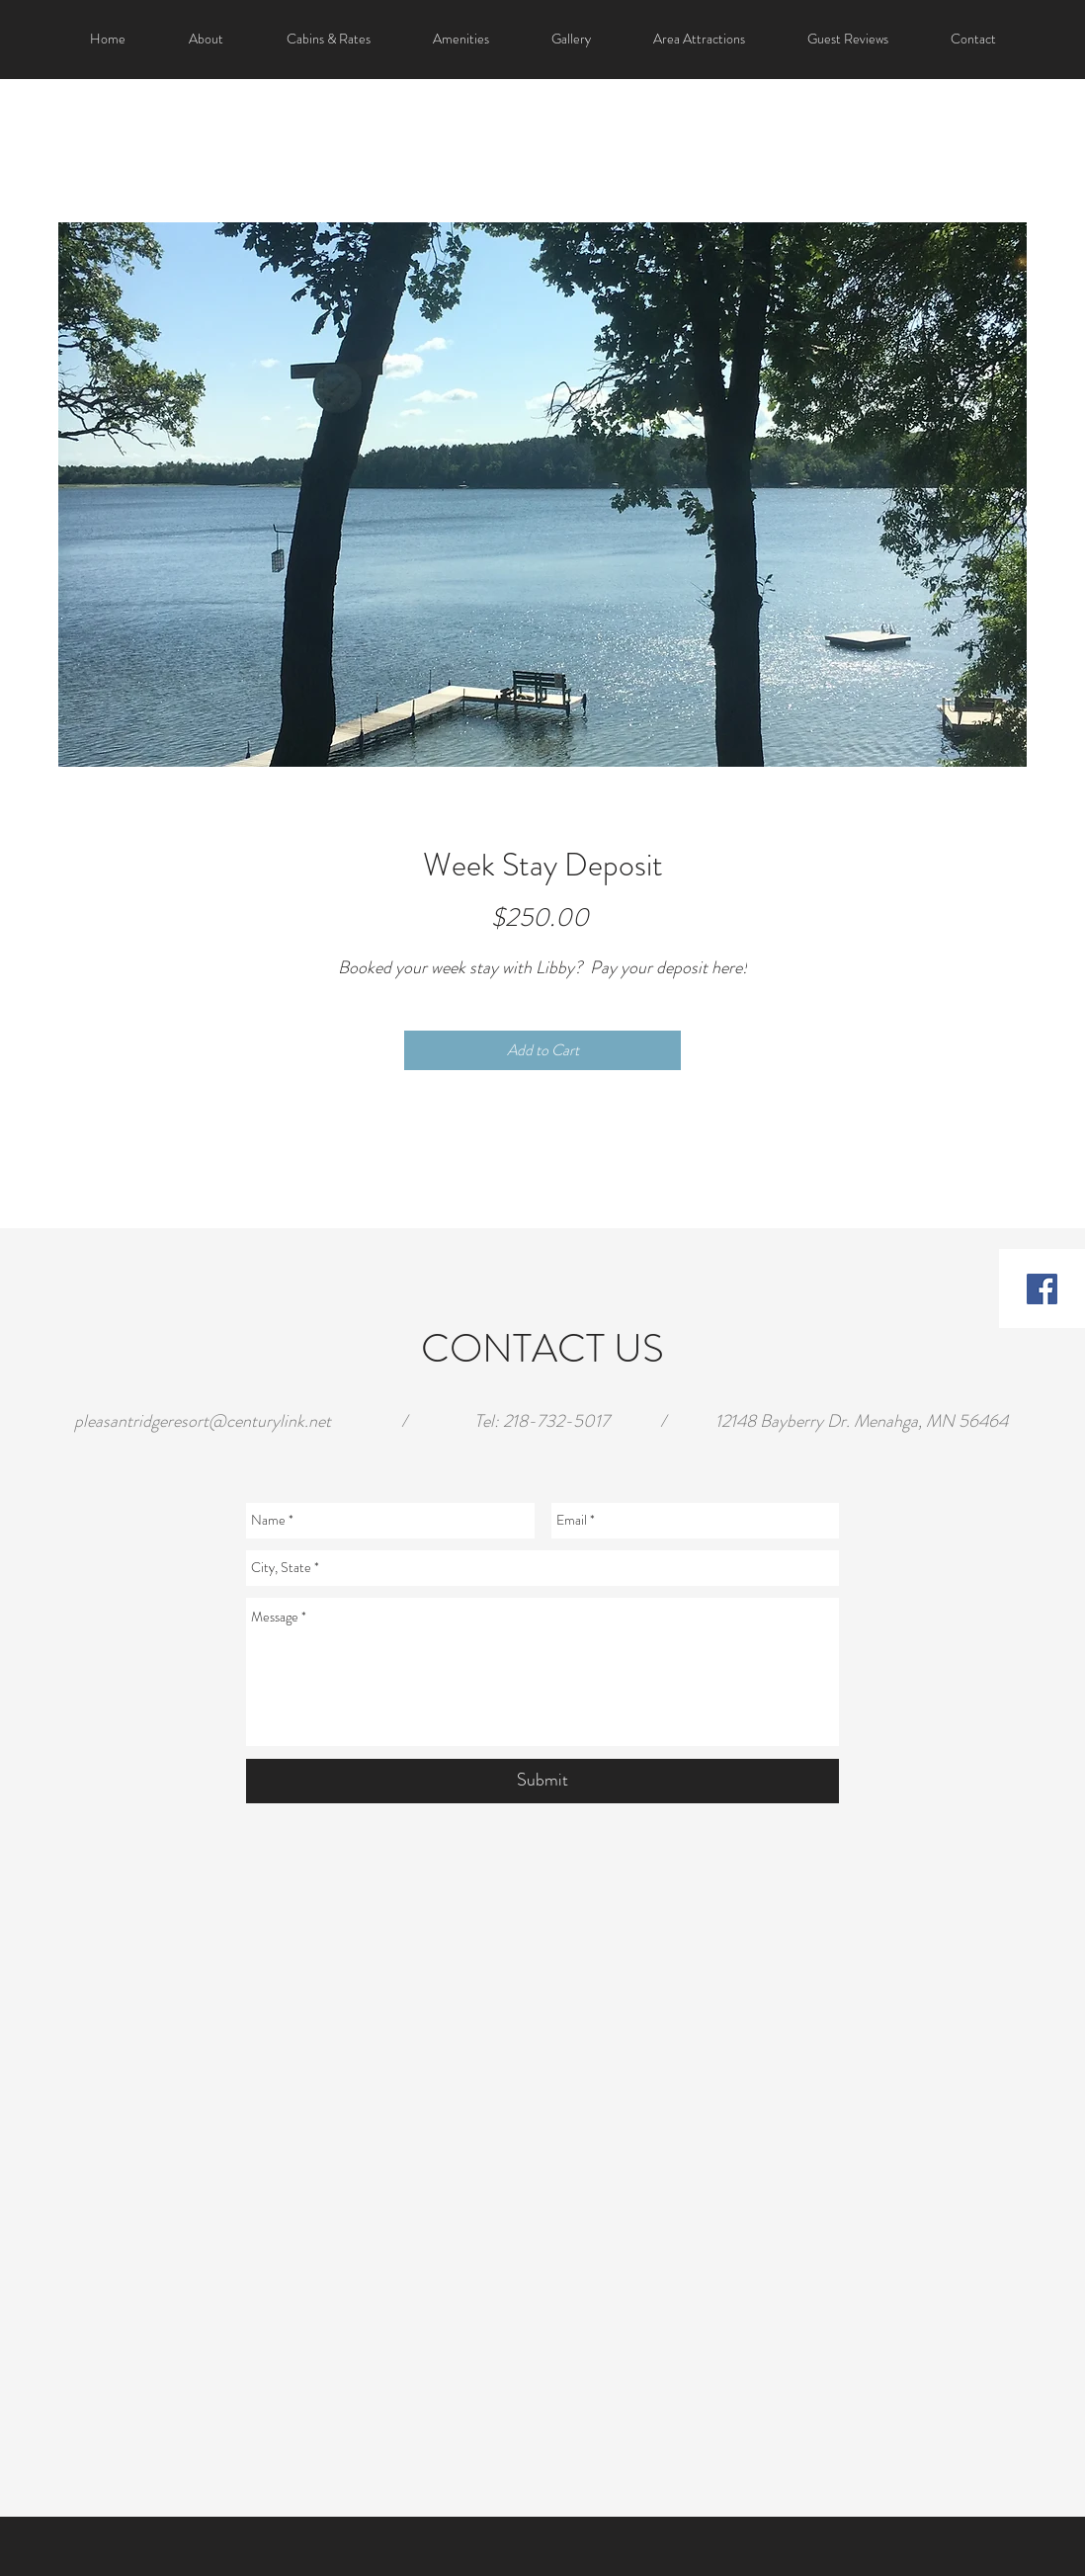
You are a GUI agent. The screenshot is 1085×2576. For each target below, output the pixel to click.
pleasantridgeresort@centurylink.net (202, 1421)
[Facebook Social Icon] (1042, 1289)
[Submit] (542, 1781)
